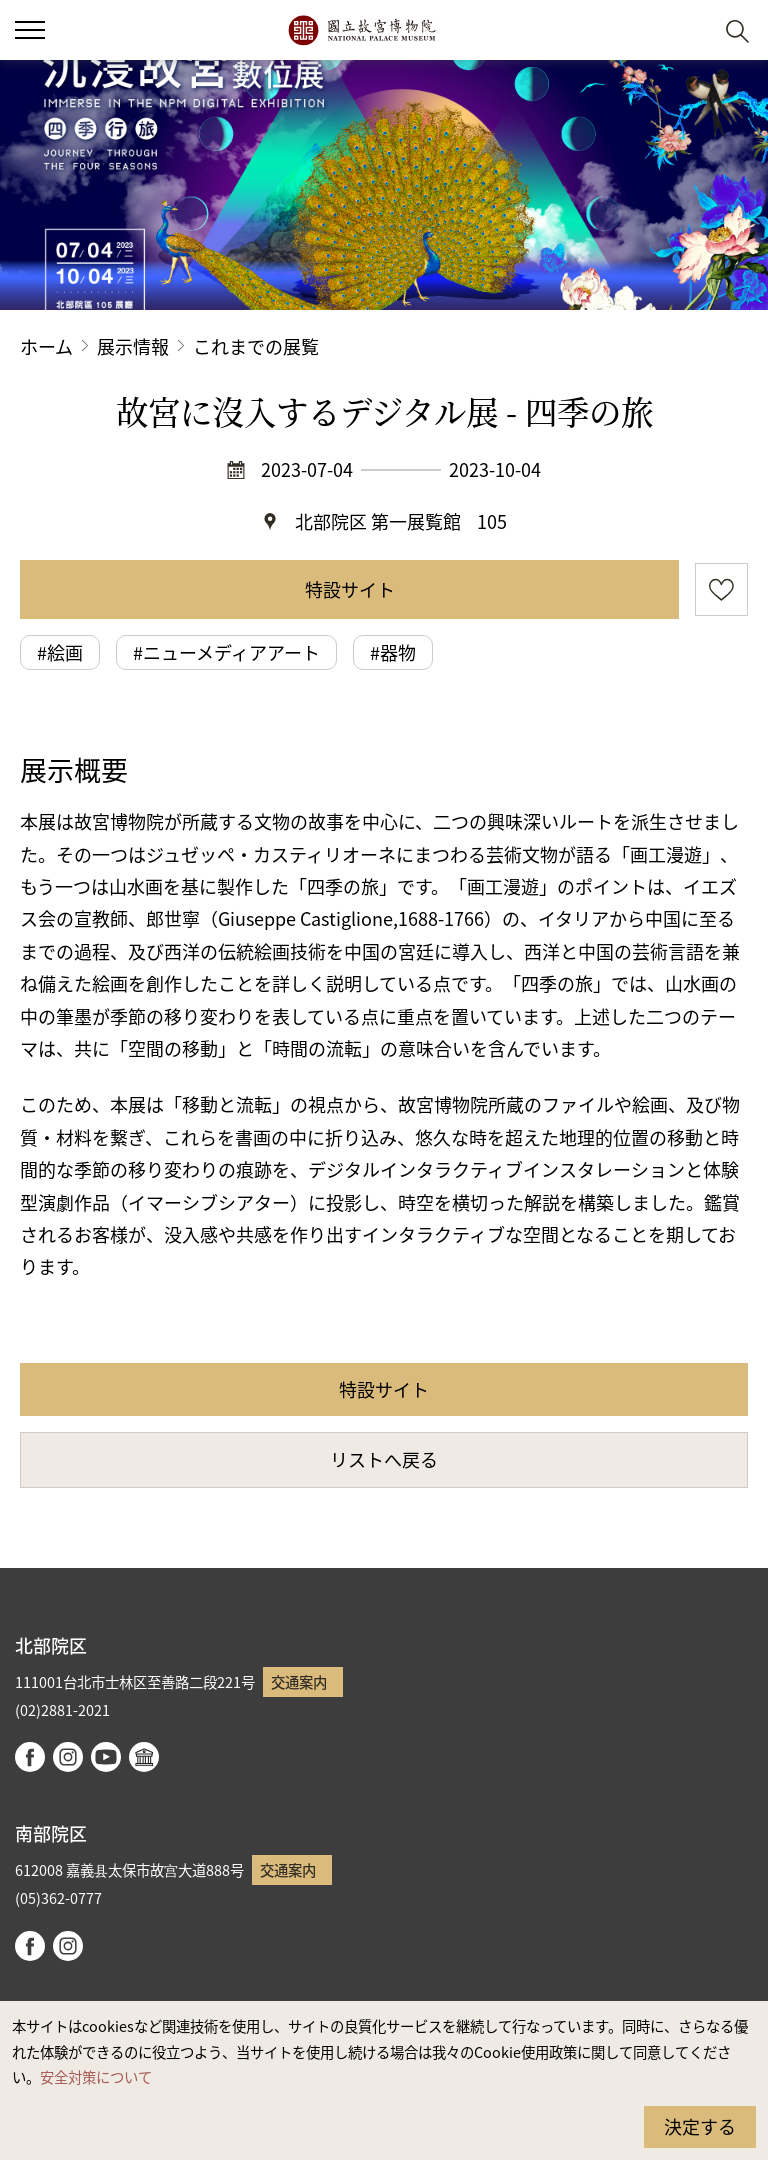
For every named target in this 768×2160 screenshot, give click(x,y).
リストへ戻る (384, 1459)
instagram (68, 1757)
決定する (700, 2126)
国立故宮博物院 (361, 30)
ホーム (46, 346)
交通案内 (299, 1681)
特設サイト (350, 589)
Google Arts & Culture (144, 1757)
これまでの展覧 (256, 346)
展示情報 (133, 346)
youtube (106, 1757)
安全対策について (96, 2076)
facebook (30, 1757)
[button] (688, 30)
